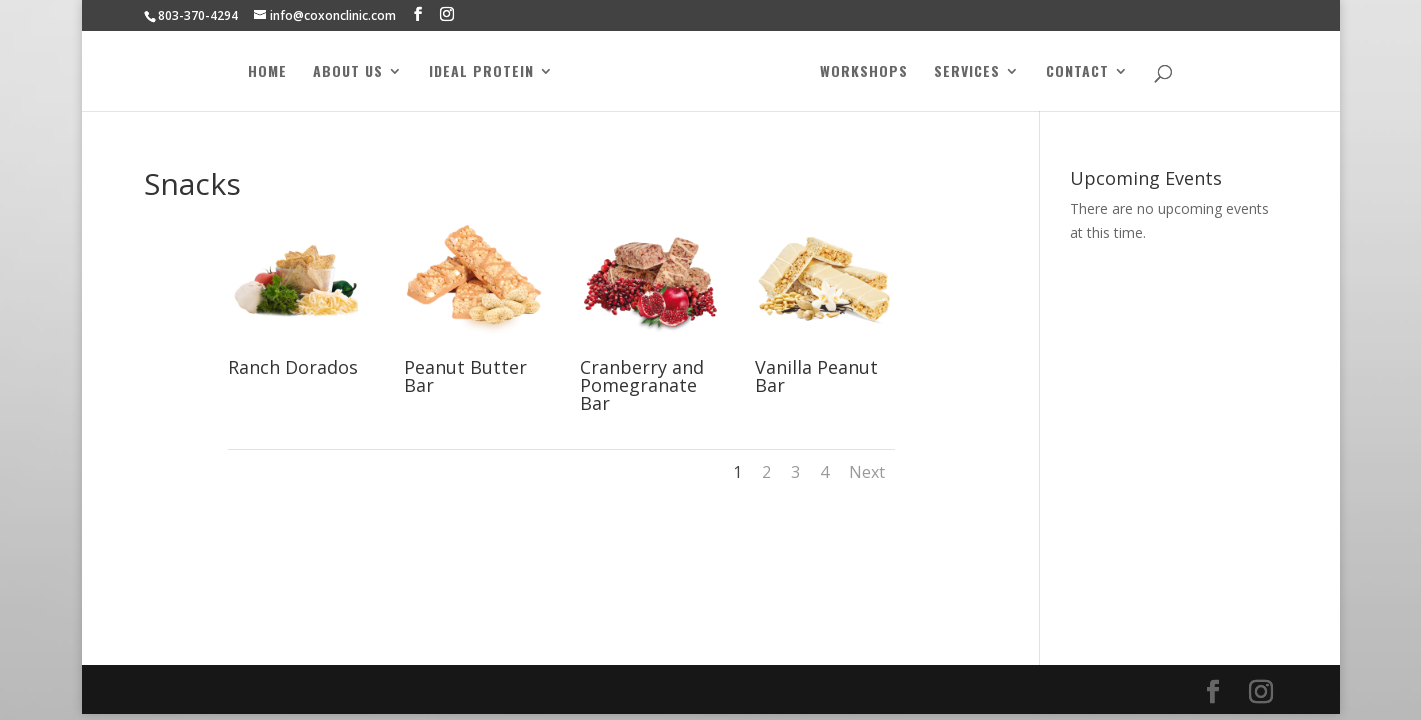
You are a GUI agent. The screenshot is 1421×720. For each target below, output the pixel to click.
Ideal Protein (481, 72)
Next (867, 472)
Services (967, 72)
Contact (1077, 72)
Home (267, 72)
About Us (348, 72)
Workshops (864, 72)
